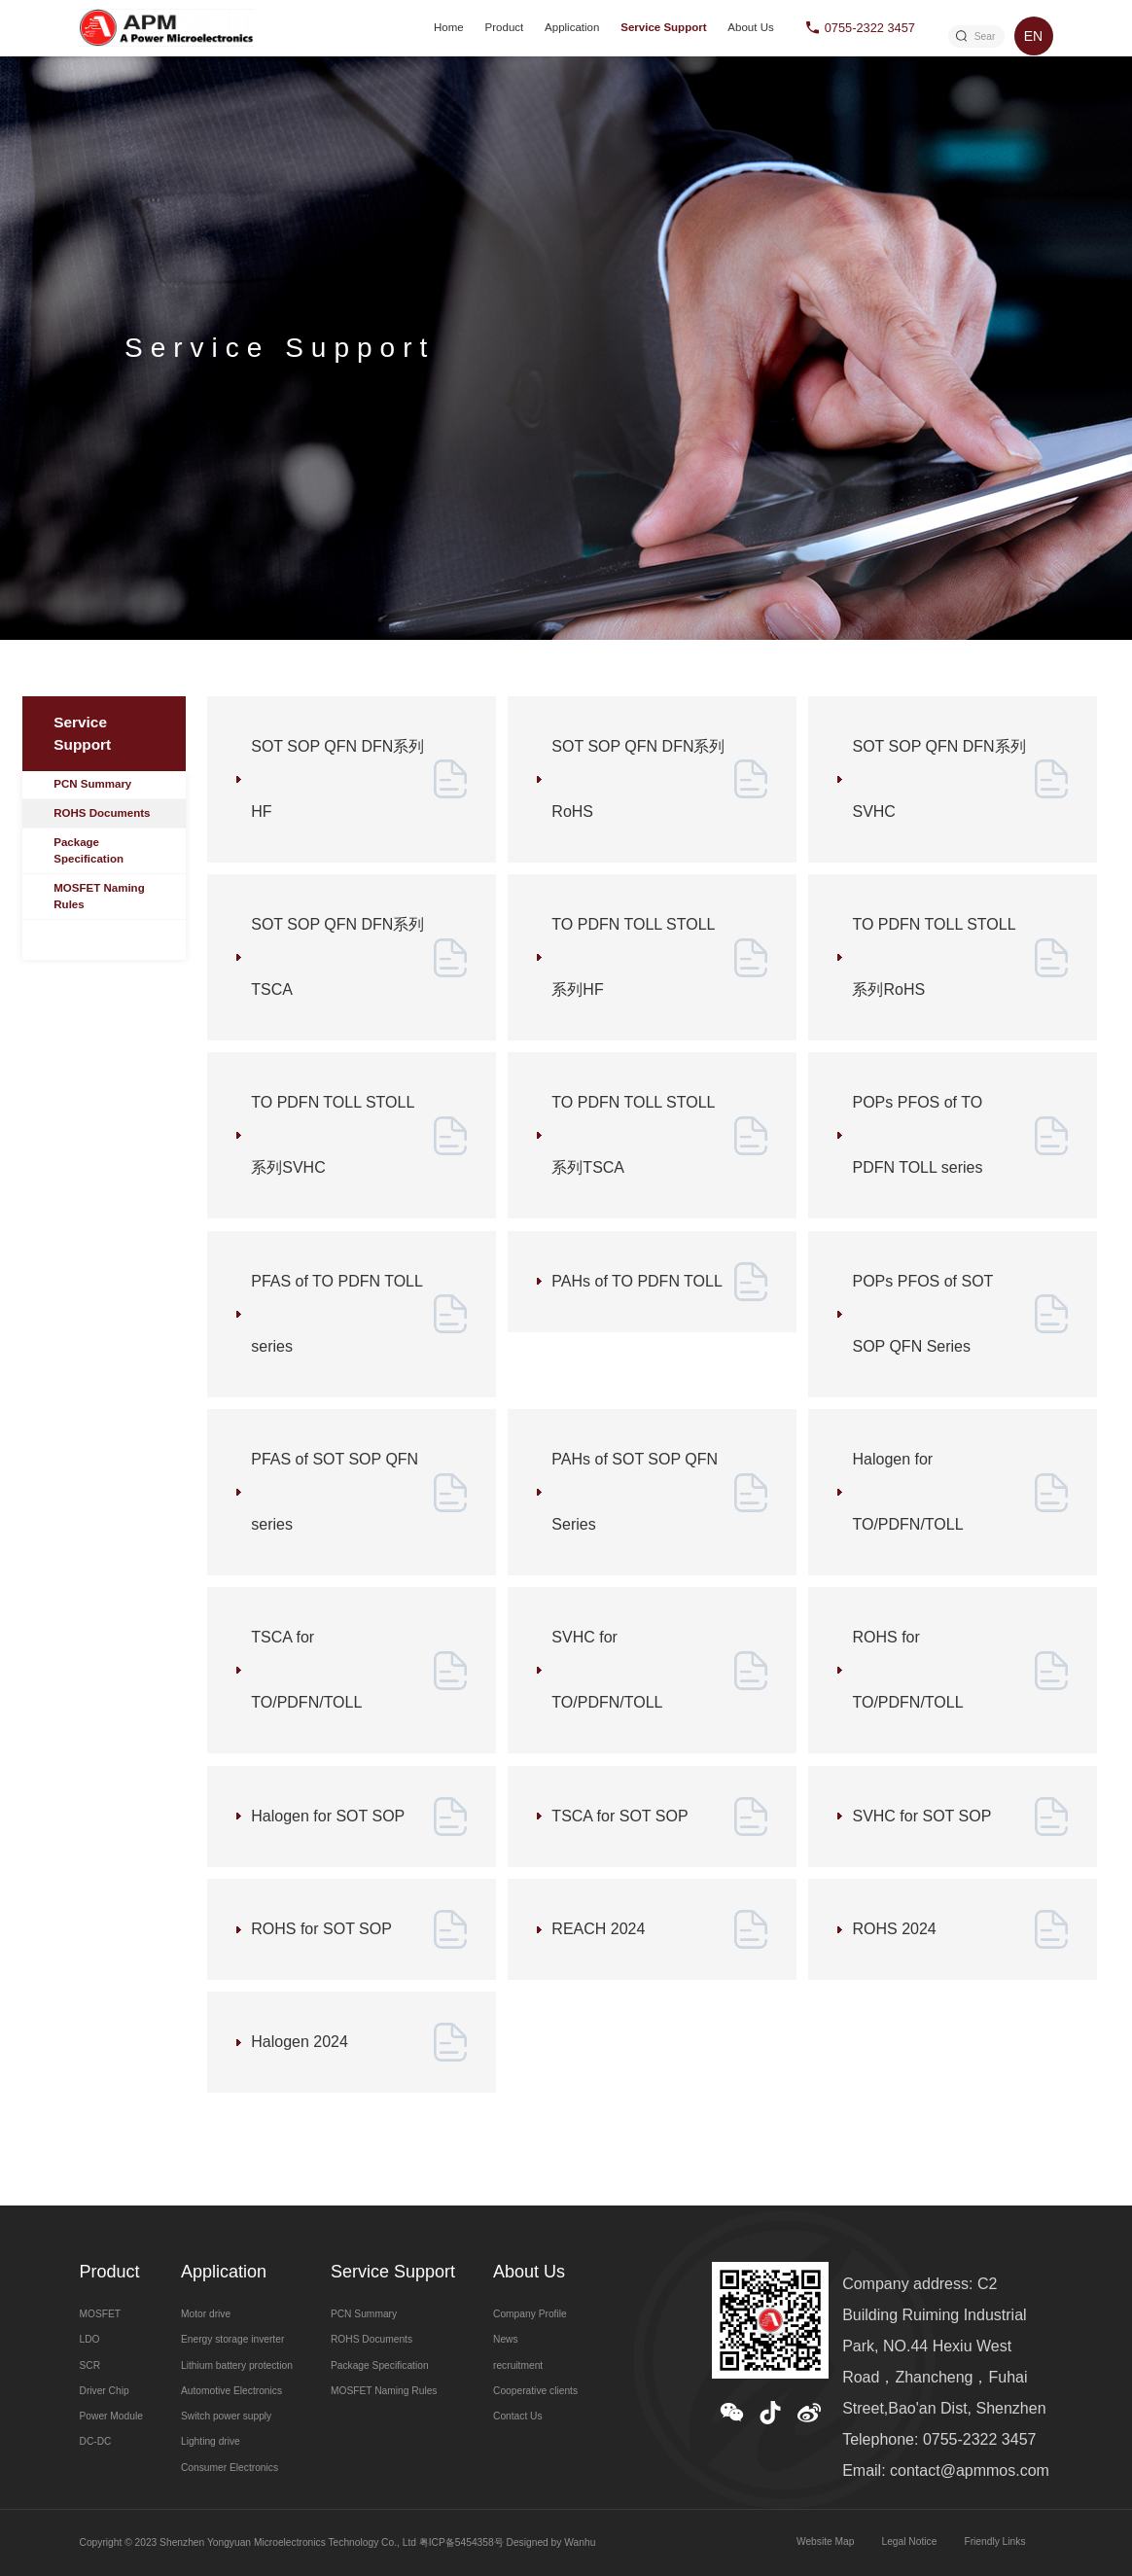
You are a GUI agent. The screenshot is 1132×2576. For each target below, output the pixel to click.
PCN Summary (92, 784)
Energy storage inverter (232, 2339)
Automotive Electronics (231, 2390)
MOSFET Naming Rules (98, 896)
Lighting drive (210, 2441)
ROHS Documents (101, 813)
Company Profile (530, 2314)
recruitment (518, 2365)
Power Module (110, 2416)
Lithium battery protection (237, 2365)
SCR (89, 2365)
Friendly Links (994, 2541)
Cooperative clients (535, 2390)
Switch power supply (226, 2416)
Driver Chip (103, 2390)
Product (504, 27)
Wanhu (579, 2542)
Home (449, 27)
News (505, 2339)
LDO (89, 2339)
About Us (750, 27)
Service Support (663, 27)
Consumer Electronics (229, 2467)
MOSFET (100, 2314)
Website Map (825, 2541)
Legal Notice (909, 2541)
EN (1033, 36)
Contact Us (518, 2416)
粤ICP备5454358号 (461, 2542)
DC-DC (95, 2441)
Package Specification (88, 850)
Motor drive (205, 2314)
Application (572, 27)
